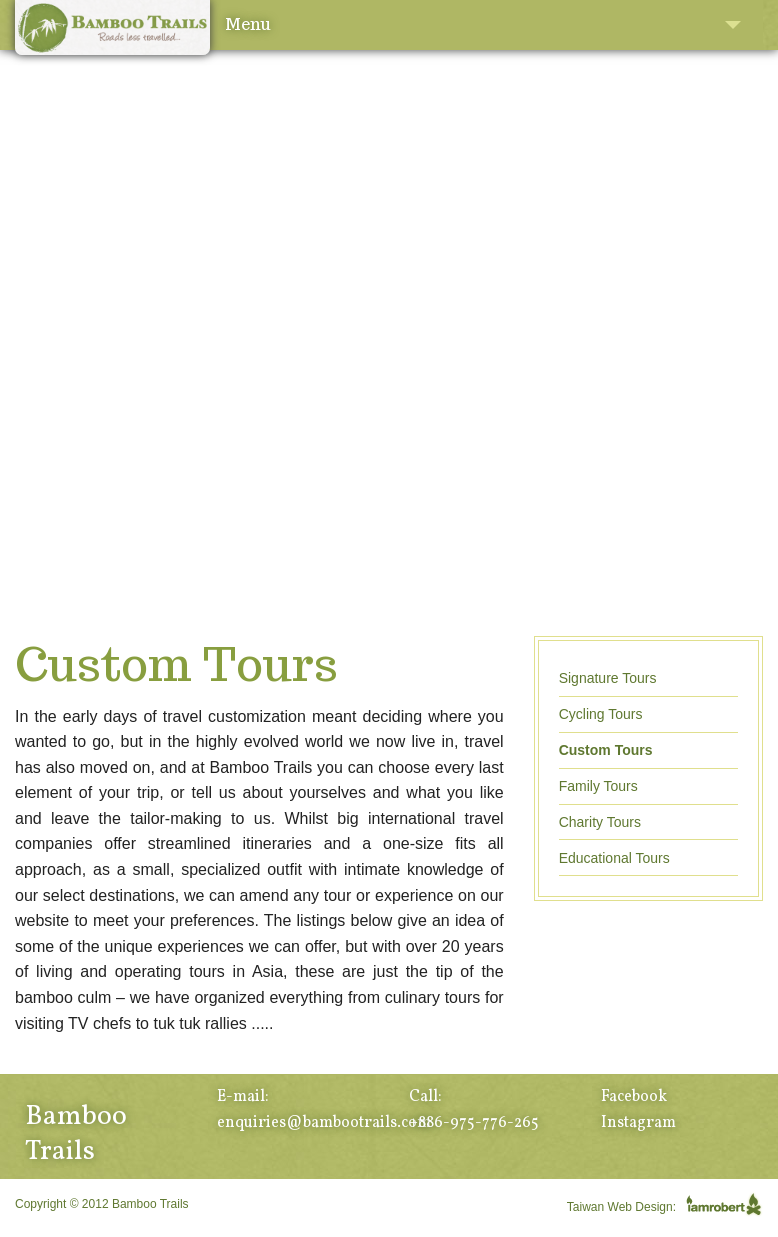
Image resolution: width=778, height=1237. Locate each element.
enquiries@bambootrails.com (324, 1123)
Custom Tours (606, 750)
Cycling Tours (601, 714)
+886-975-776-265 (474, 1123)
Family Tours (598, 786)
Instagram (638, 1123)
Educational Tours (614, 858)
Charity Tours (600, 822)
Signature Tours (608, 678)
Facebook (634, 1097)
